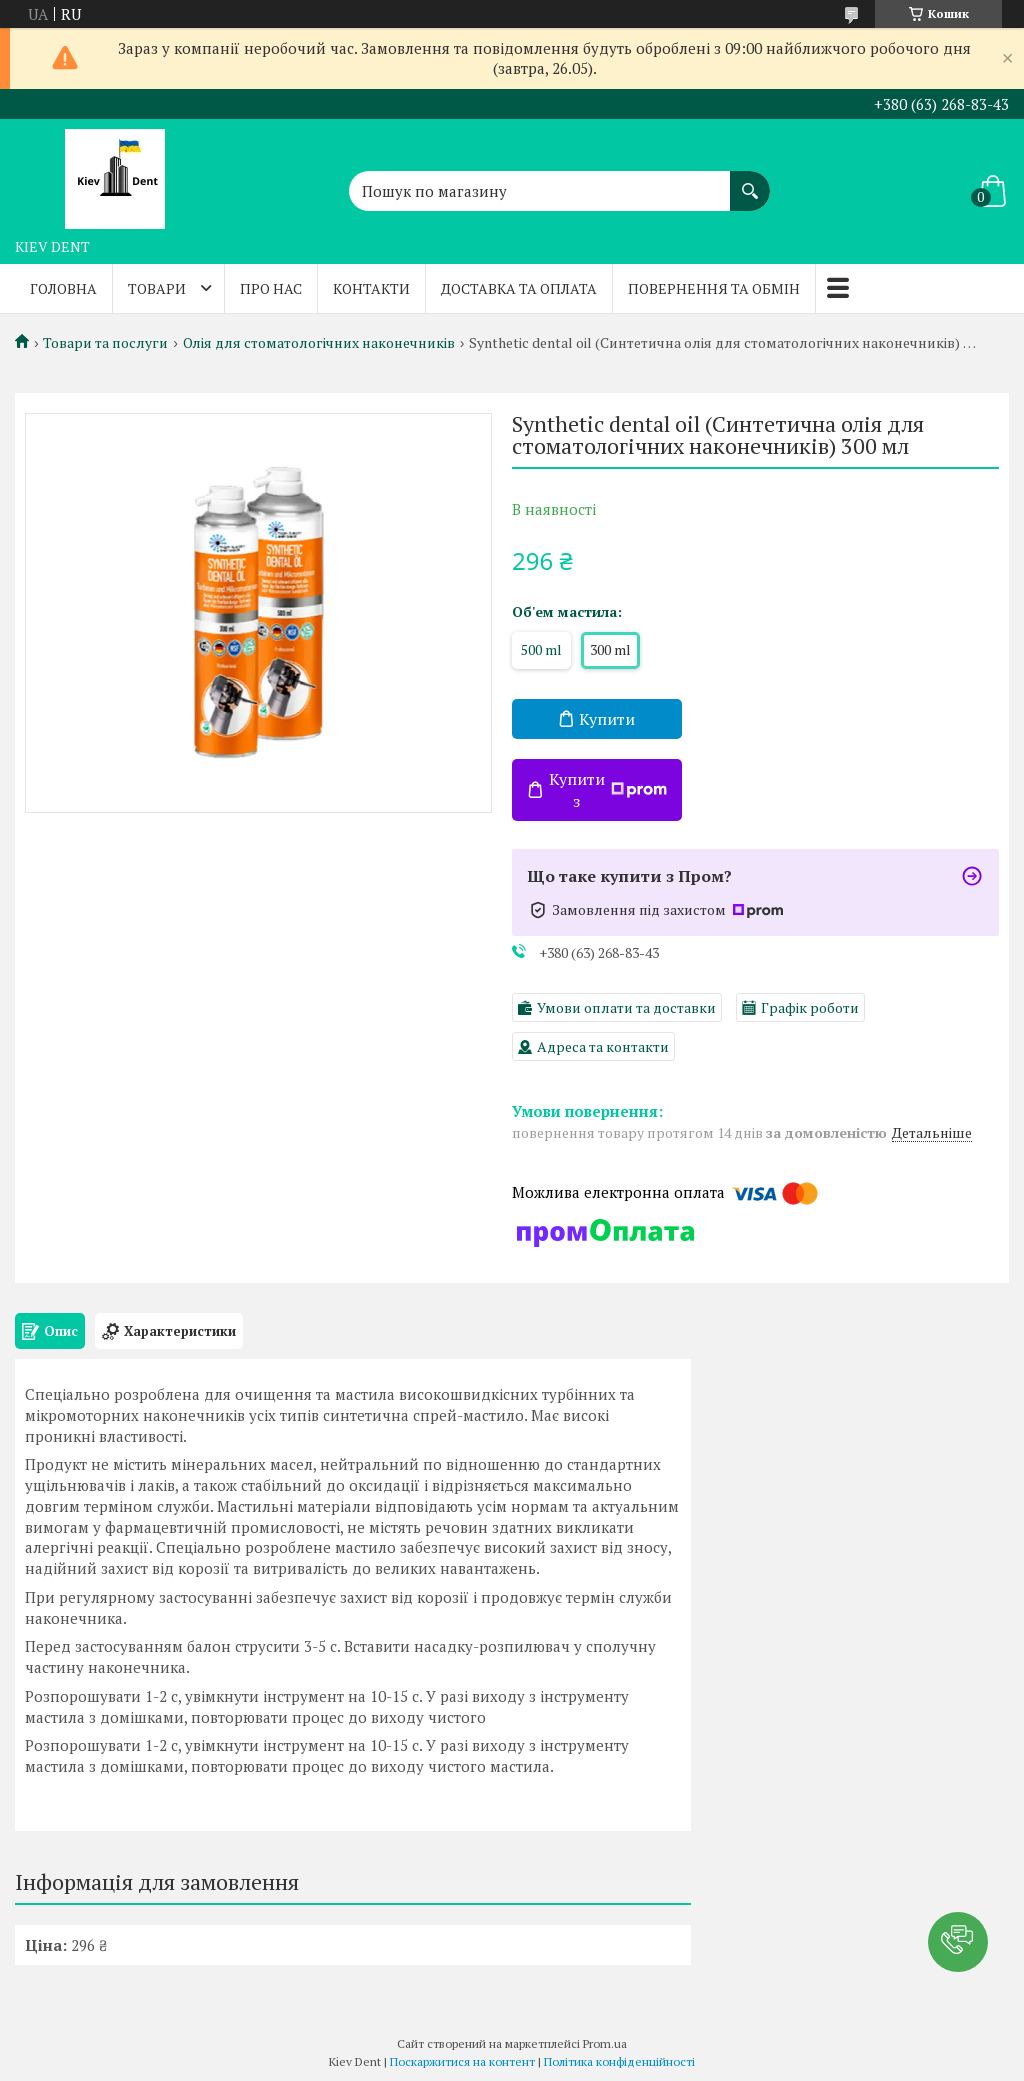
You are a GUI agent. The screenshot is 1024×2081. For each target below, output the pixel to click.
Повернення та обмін (714, 288)
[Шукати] (750, 181)
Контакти (371, 288)
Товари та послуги (105, 343)
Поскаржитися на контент (462, 2061)
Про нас (271, 288)
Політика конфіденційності (619, 2061)
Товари (157, 288)
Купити (607, 719)
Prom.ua (605, 2043)
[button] (958, 1942)
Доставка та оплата (519, 288)
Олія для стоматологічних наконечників (319, 343)
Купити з (608, 790)
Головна (63, 288)
